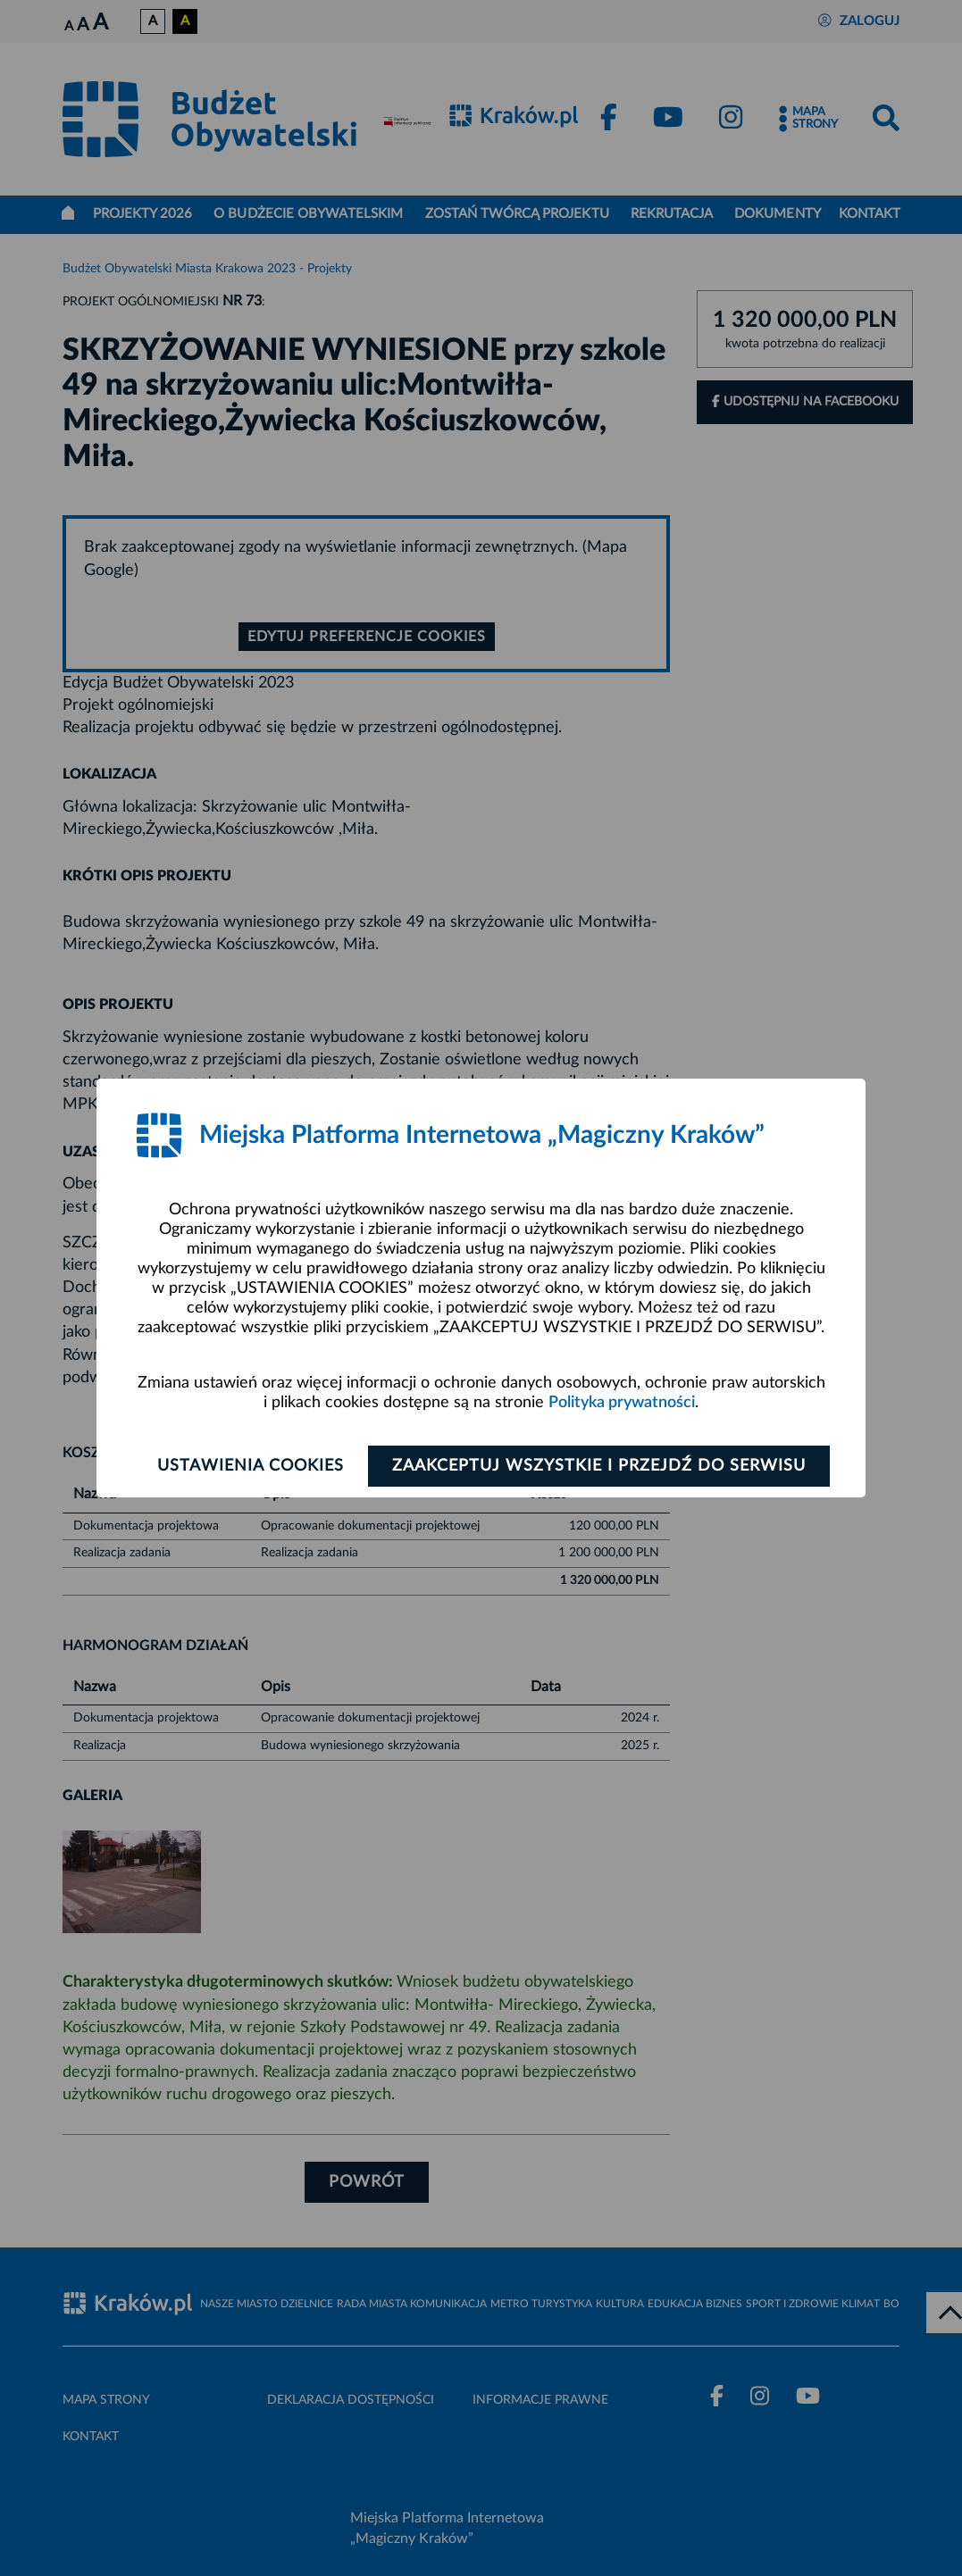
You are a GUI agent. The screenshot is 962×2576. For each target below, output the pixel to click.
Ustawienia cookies (250, 1466)
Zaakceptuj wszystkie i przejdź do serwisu (599, 1466)
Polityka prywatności (621, 1403)
